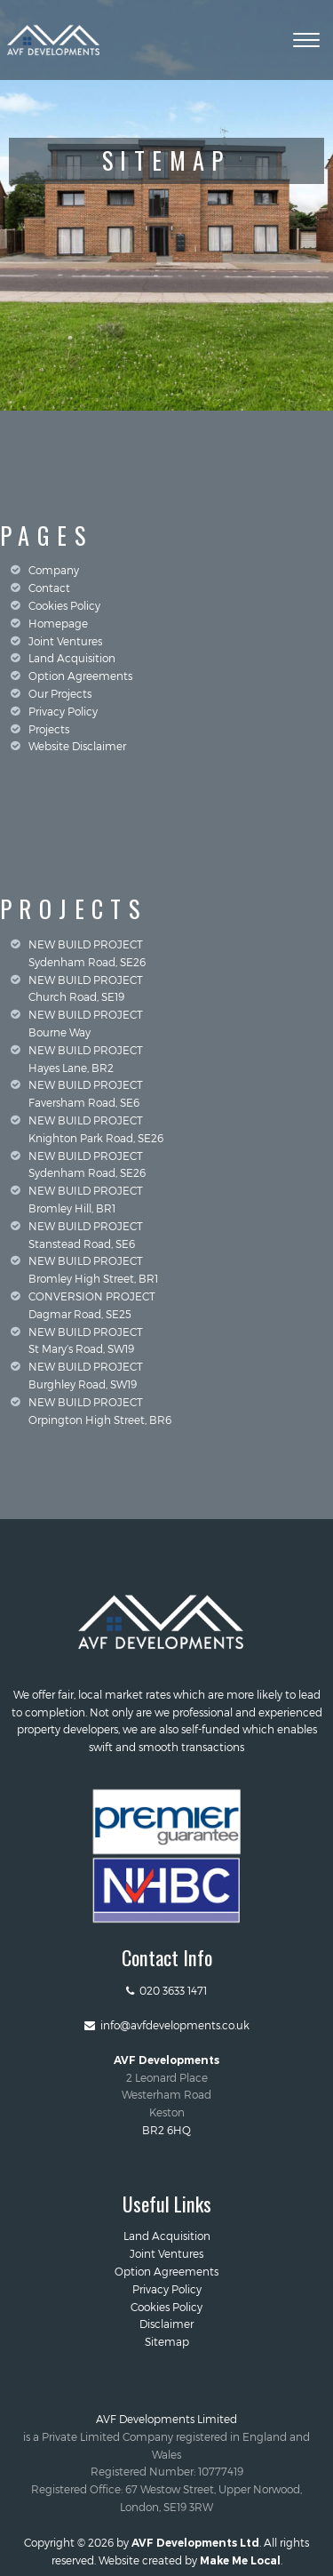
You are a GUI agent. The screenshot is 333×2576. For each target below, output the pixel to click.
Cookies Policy (64, 605)
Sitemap (167, 2341)
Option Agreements (80, 675)
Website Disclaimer (77, 746)
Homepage (58, 623)
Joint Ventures (65, 641)
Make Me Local (240, 2560)
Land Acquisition (71, 658)
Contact (49, 587)
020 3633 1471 (166, 1990)
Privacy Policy (63, 711)
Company (53, 570)
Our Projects (59, 693)
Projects (48, 729)
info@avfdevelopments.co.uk (167, 2025)
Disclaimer (166, 2323)
